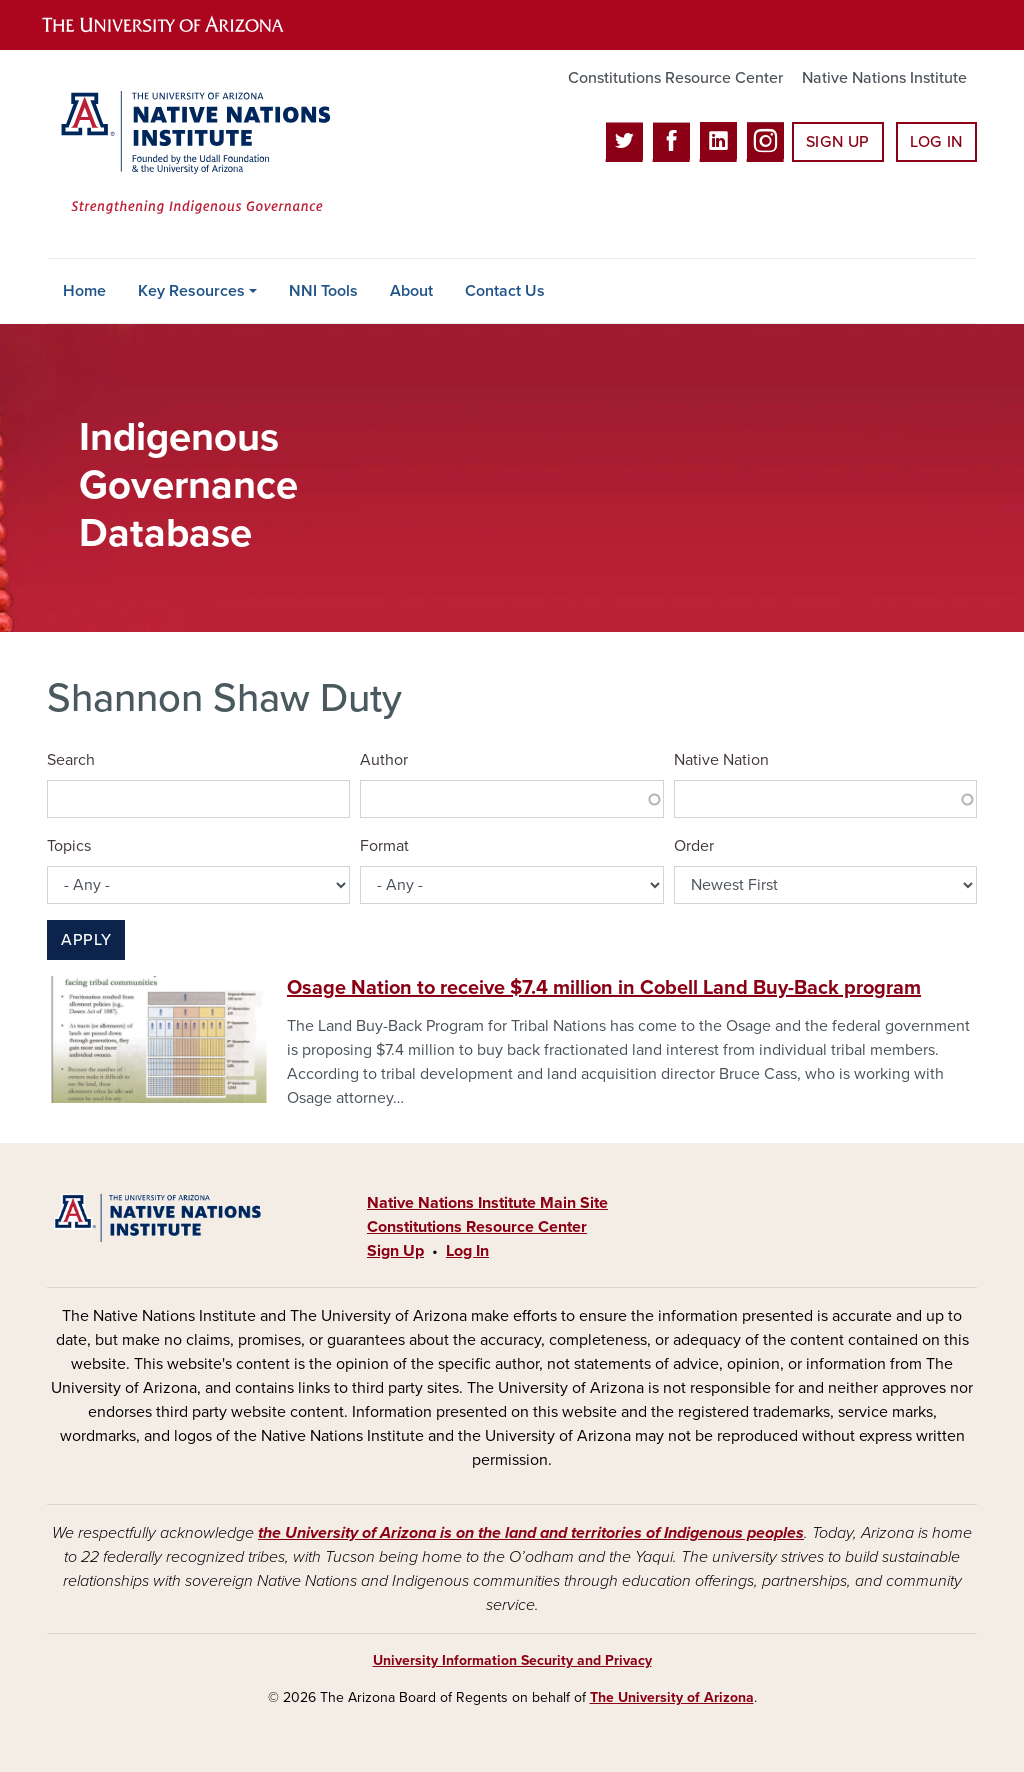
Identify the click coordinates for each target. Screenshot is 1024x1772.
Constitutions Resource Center (675, 78)
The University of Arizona (672, 1697)
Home (84, 291)
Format (384, 846)
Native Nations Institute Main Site (487, 1203)
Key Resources (191, 291)
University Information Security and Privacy (512, 1660)
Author (384, 760)
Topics (69, 846)
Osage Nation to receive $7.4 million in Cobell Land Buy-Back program (604, 988)
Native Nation (721, 760)
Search (71, 760)
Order (694, 846)
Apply (86, 940)
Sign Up (838, 142)
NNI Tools (323, 291)
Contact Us (505, 291)
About (411, 291)
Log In (936, 142)
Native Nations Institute (884, 78)
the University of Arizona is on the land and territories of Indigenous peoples (531, 1533)
